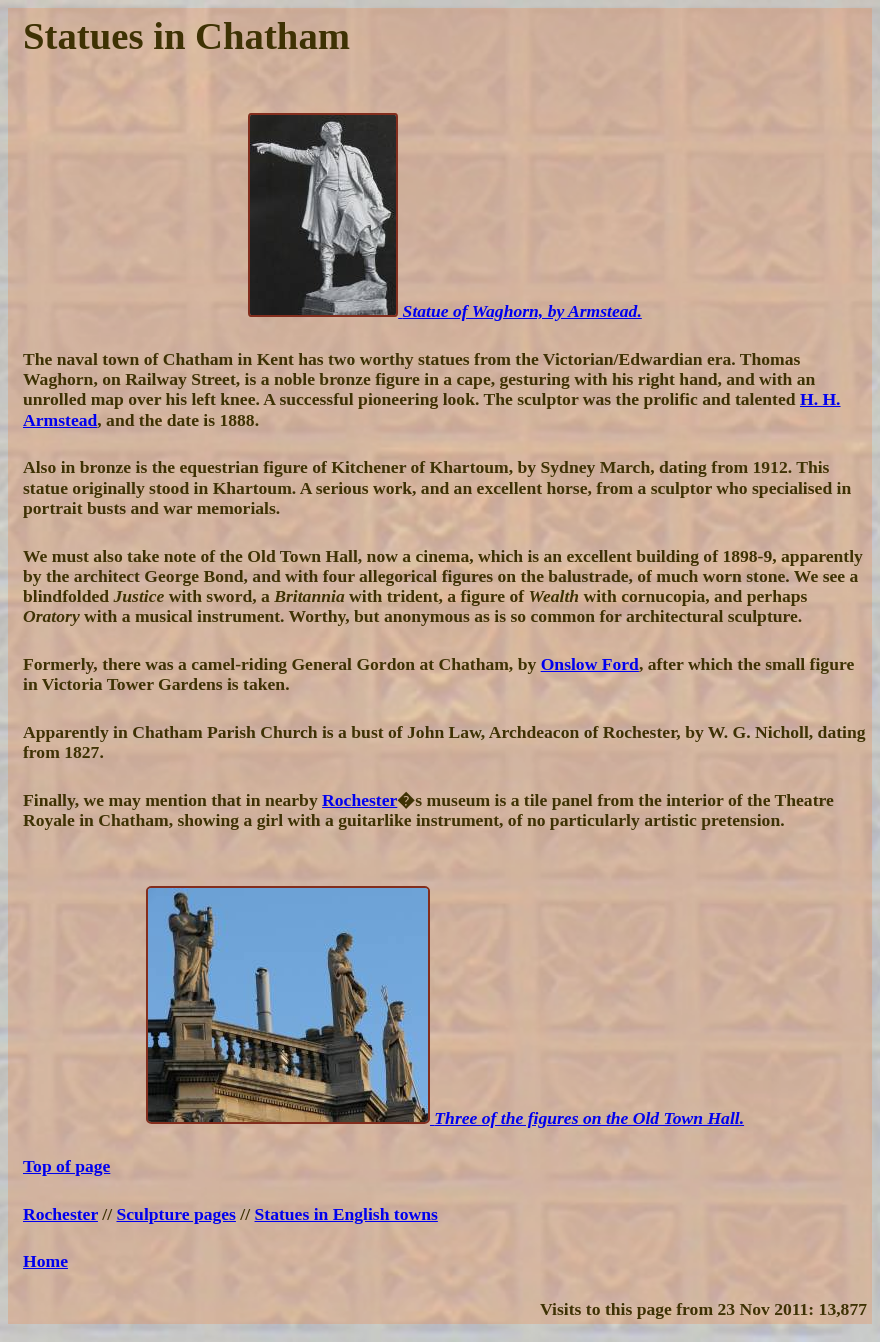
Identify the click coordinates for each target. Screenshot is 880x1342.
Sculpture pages (176, 1214)
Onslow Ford (590, 664)
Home (45, 1261)
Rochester (359, 800)
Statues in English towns (346, 1214)
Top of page (66, 1166)
